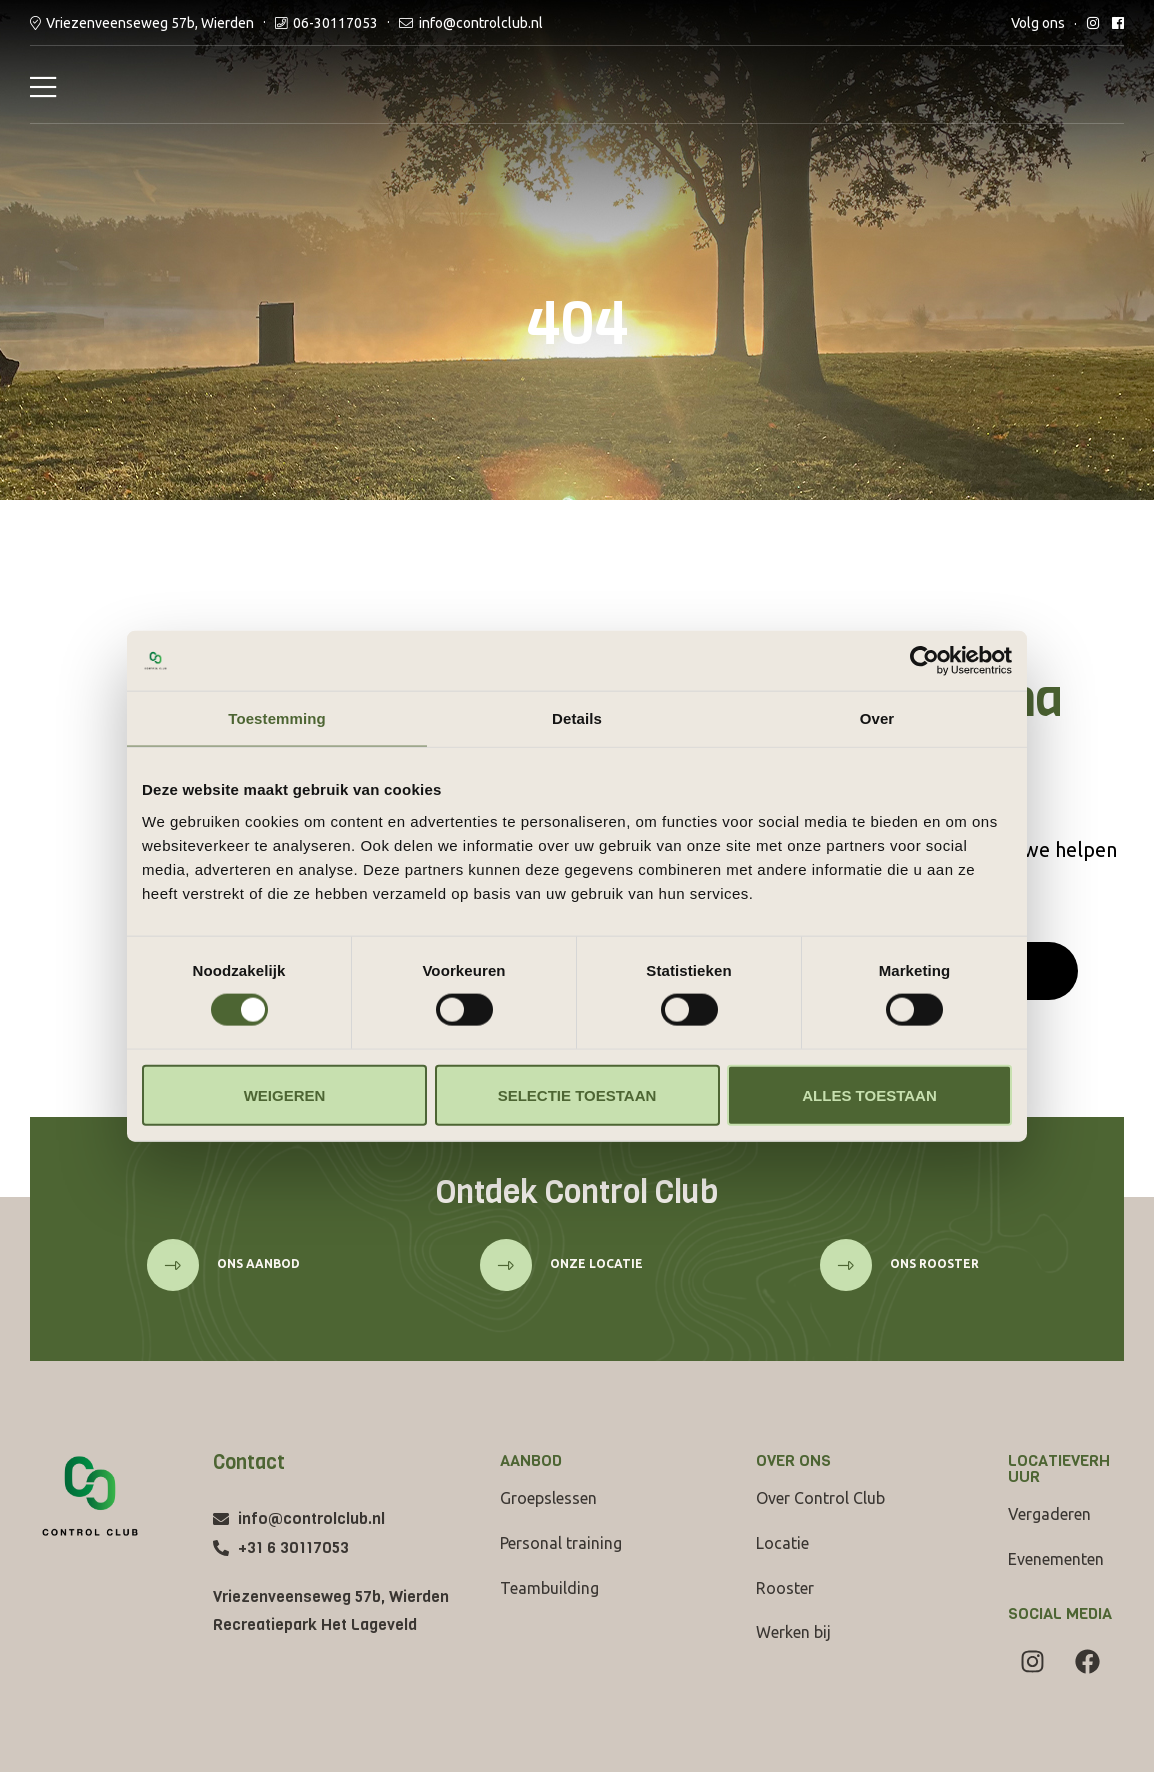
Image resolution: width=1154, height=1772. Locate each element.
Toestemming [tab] (277, 718)
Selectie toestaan (577, 1094)
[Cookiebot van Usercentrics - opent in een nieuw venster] (924, 661)
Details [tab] (577, 718)
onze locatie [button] (595, 1263)
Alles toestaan (869, 1094)
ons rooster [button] (933, 1263)
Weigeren (285, 1094)
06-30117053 (335, 23)
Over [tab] (877, 718)
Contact (249, 1462)
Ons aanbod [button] (257, 1263)
